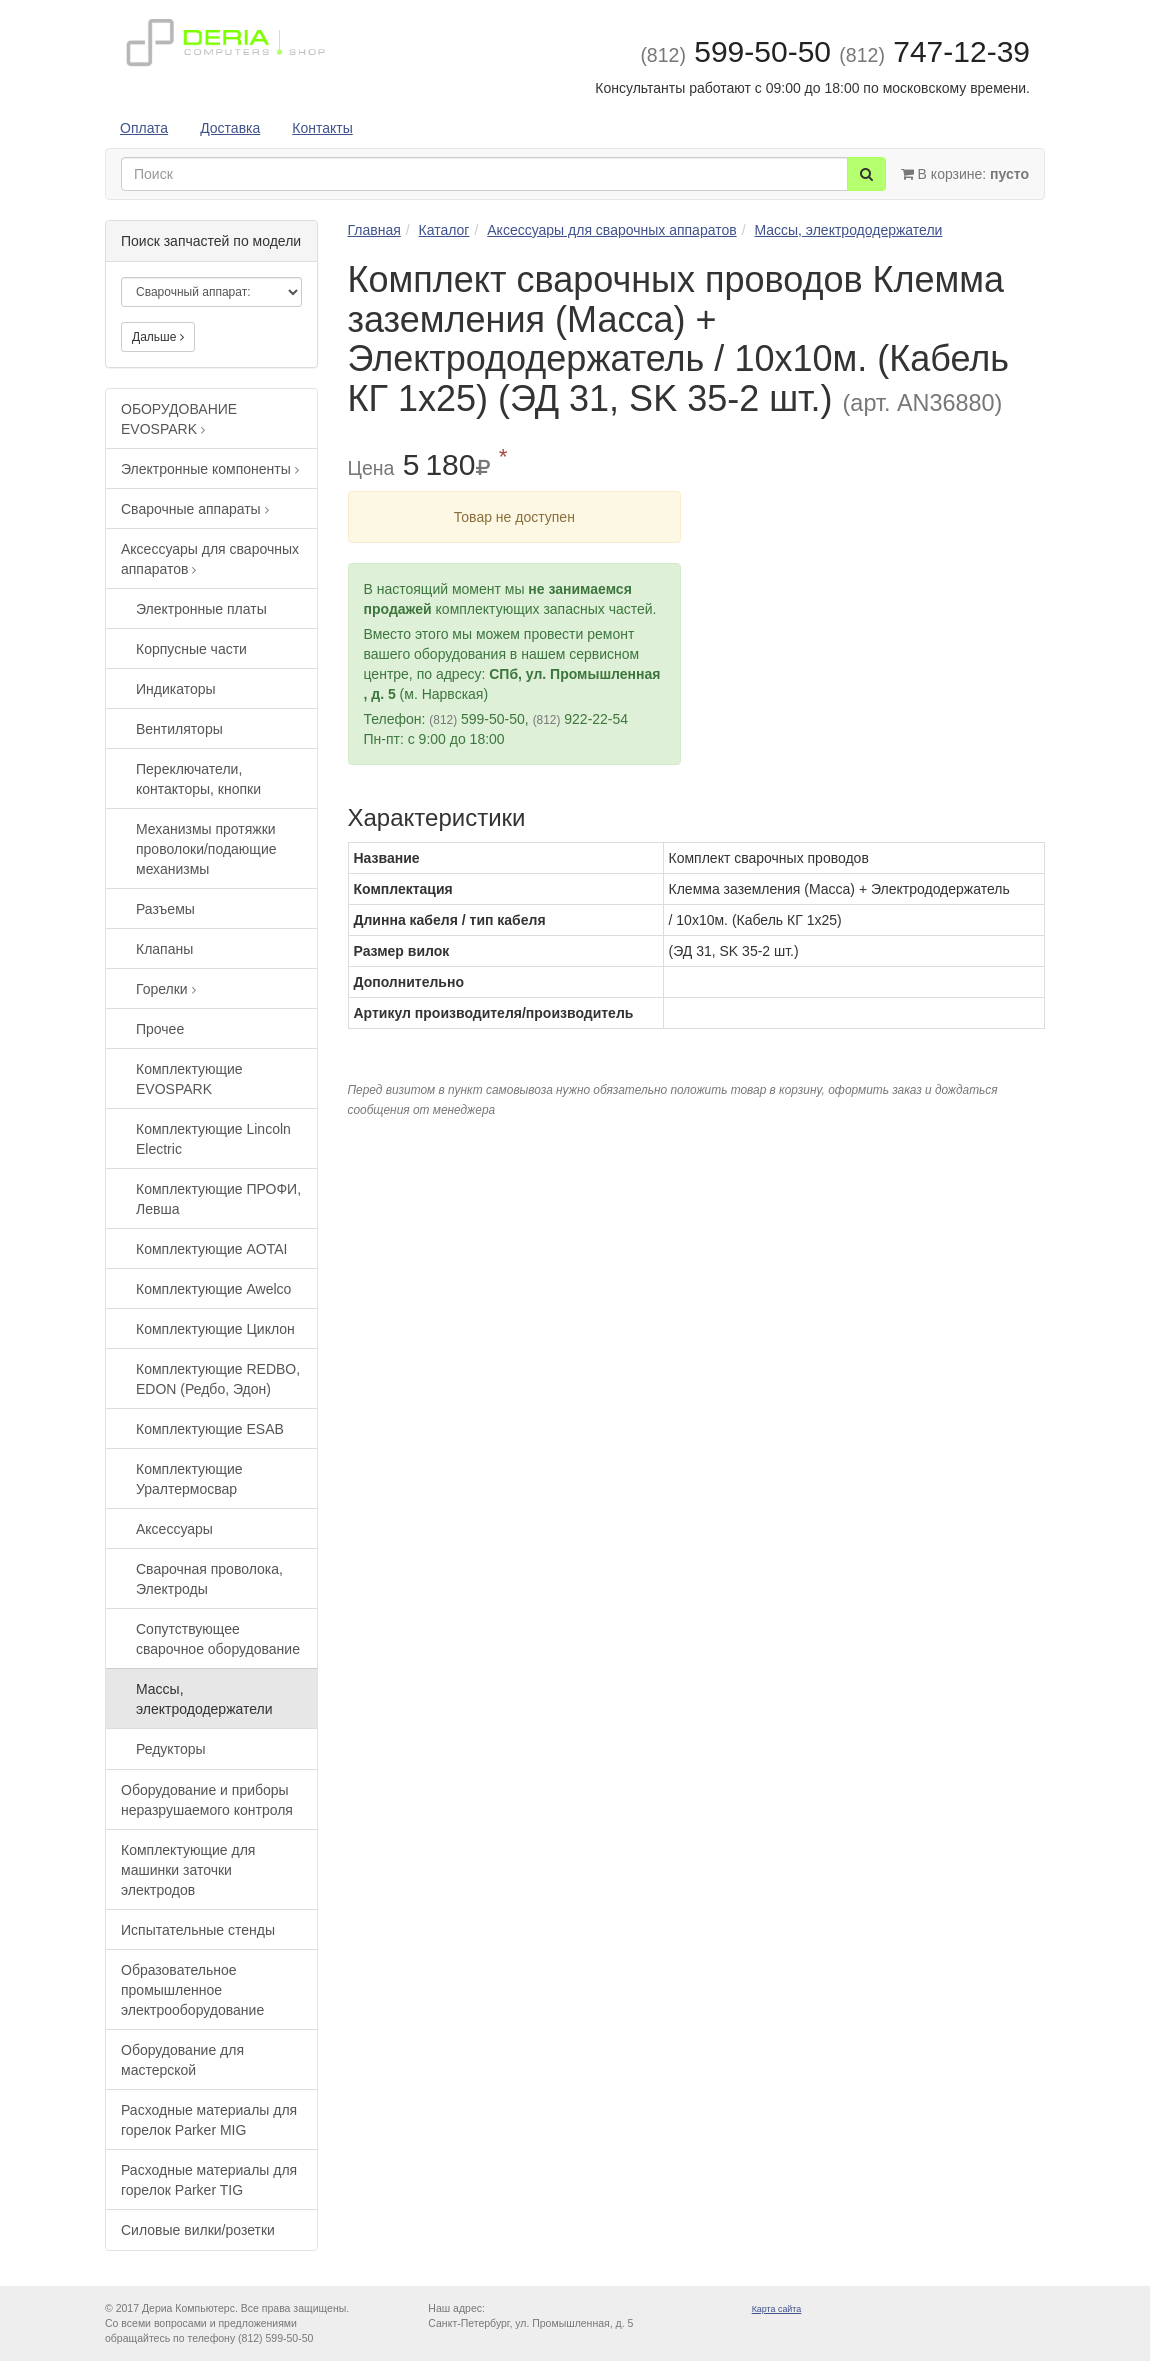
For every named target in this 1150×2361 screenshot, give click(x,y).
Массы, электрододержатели (204, 1699)
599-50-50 (735, 51)
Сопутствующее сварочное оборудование (218, 1639)
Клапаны (164, 949)
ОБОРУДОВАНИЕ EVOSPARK (179, 419)
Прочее (160, 1029)
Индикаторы (176, 689)
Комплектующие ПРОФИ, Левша (218, 1199)
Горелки (166, 989)
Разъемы (165, 909)
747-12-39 (934, 51)
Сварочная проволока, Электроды (209, 1579)
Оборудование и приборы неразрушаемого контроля (207, 1800)
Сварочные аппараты (195, 509)
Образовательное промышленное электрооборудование (192, 1990)
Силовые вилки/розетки (198, 2230)
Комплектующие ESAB (210, 1429)
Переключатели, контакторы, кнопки (198, 779)
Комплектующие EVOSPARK (189, 1079)
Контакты (322, 128)
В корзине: (965, 174)
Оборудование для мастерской (182, 2060)
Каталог (444, 230)
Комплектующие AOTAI (211, 1249)
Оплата (144, 128)
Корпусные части (191, 649)
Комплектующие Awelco (213, 1289)
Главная (374, 230)
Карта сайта (777, 2309)
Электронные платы (201, 609)
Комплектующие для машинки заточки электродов (188, 1870)
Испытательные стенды (198, 1930)
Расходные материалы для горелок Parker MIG (209, 2120)
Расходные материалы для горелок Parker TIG (209, 2180)
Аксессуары (174, 1529)
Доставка (230, 128)
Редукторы (171, 1749)
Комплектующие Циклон (215, 1329)
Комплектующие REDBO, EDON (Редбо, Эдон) (218, 1379)
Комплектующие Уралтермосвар (189, 1479)
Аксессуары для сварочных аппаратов (210, 559)
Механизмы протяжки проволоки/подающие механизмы (206, 849)
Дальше (158, 337)
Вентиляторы (179, 729)
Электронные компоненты (210, 469)
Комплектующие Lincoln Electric (213, 1139)
